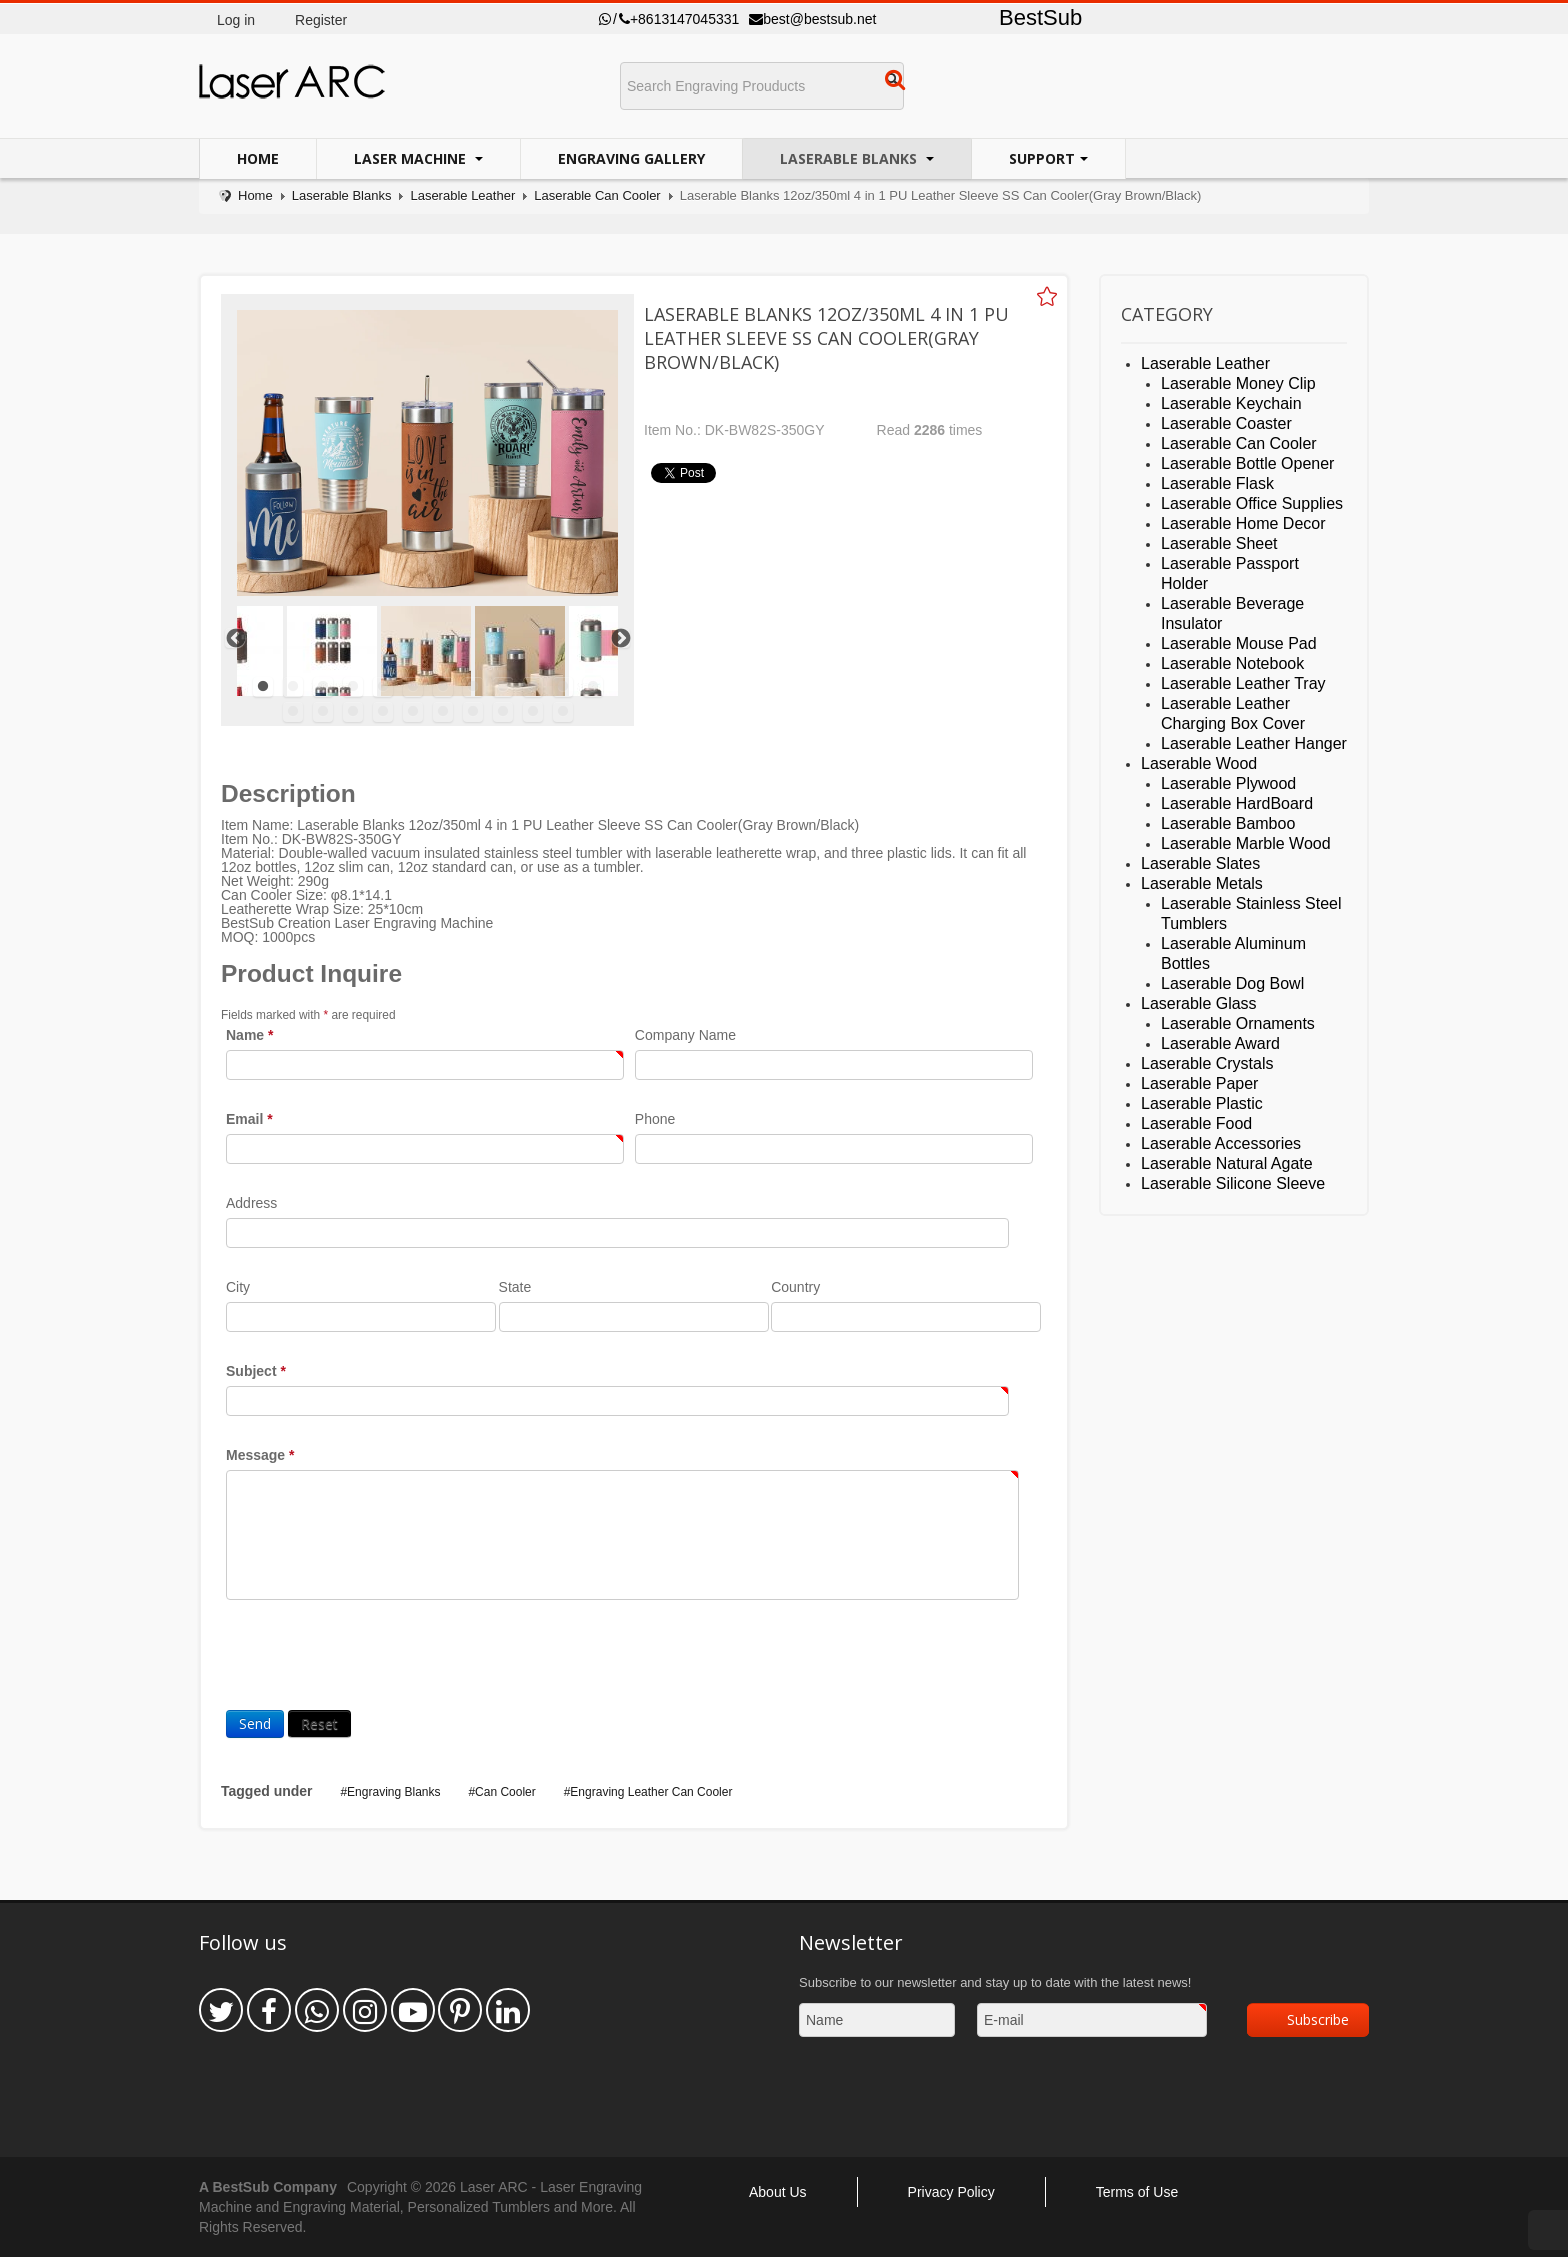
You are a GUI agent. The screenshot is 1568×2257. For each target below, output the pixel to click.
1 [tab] (263, 687)
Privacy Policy (951, 2192)
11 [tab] (563, 687)
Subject (256, 1371)
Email (249, 1119)
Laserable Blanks (850, 158)
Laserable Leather (462, 195)
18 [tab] (443, 712)
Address (251, 1203)
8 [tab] (473, 687)
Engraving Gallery (631, 158)
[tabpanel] (426, 651)
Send (255, 1723)
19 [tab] (473, 712)
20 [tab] (503, 712)
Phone (655, 1119)
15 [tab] (353, 712)
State (515, 1287)
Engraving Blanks (393, 1792)
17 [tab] (413, 712)
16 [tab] (383, 712)
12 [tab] (593, 687)
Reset (319, 1723)
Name (249, 1035)
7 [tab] (443, 687)
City (238, 1287)
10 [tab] (533, 687)
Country (795, 1287)
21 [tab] (533, 712)
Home (258, 158)
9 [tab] (503, 687)
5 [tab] (383, 687)
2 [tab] (293, 687)
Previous (235, 638)
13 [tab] (293, 712)
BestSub (1040, 17)
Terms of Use (1137, 2192)
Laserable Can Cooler (597, 195)
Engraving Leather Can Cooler (651, 1792)
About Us (778, 2192)
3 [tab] (323, 687)
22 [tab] (563, 712)
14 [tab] (323, 712)
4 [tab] (353, 687)
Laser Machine (412, 158)
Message (260, 1455)
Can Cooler (505, 1792)
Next (620, 638)
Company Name (685, 1035)
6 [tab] (413, 687)
